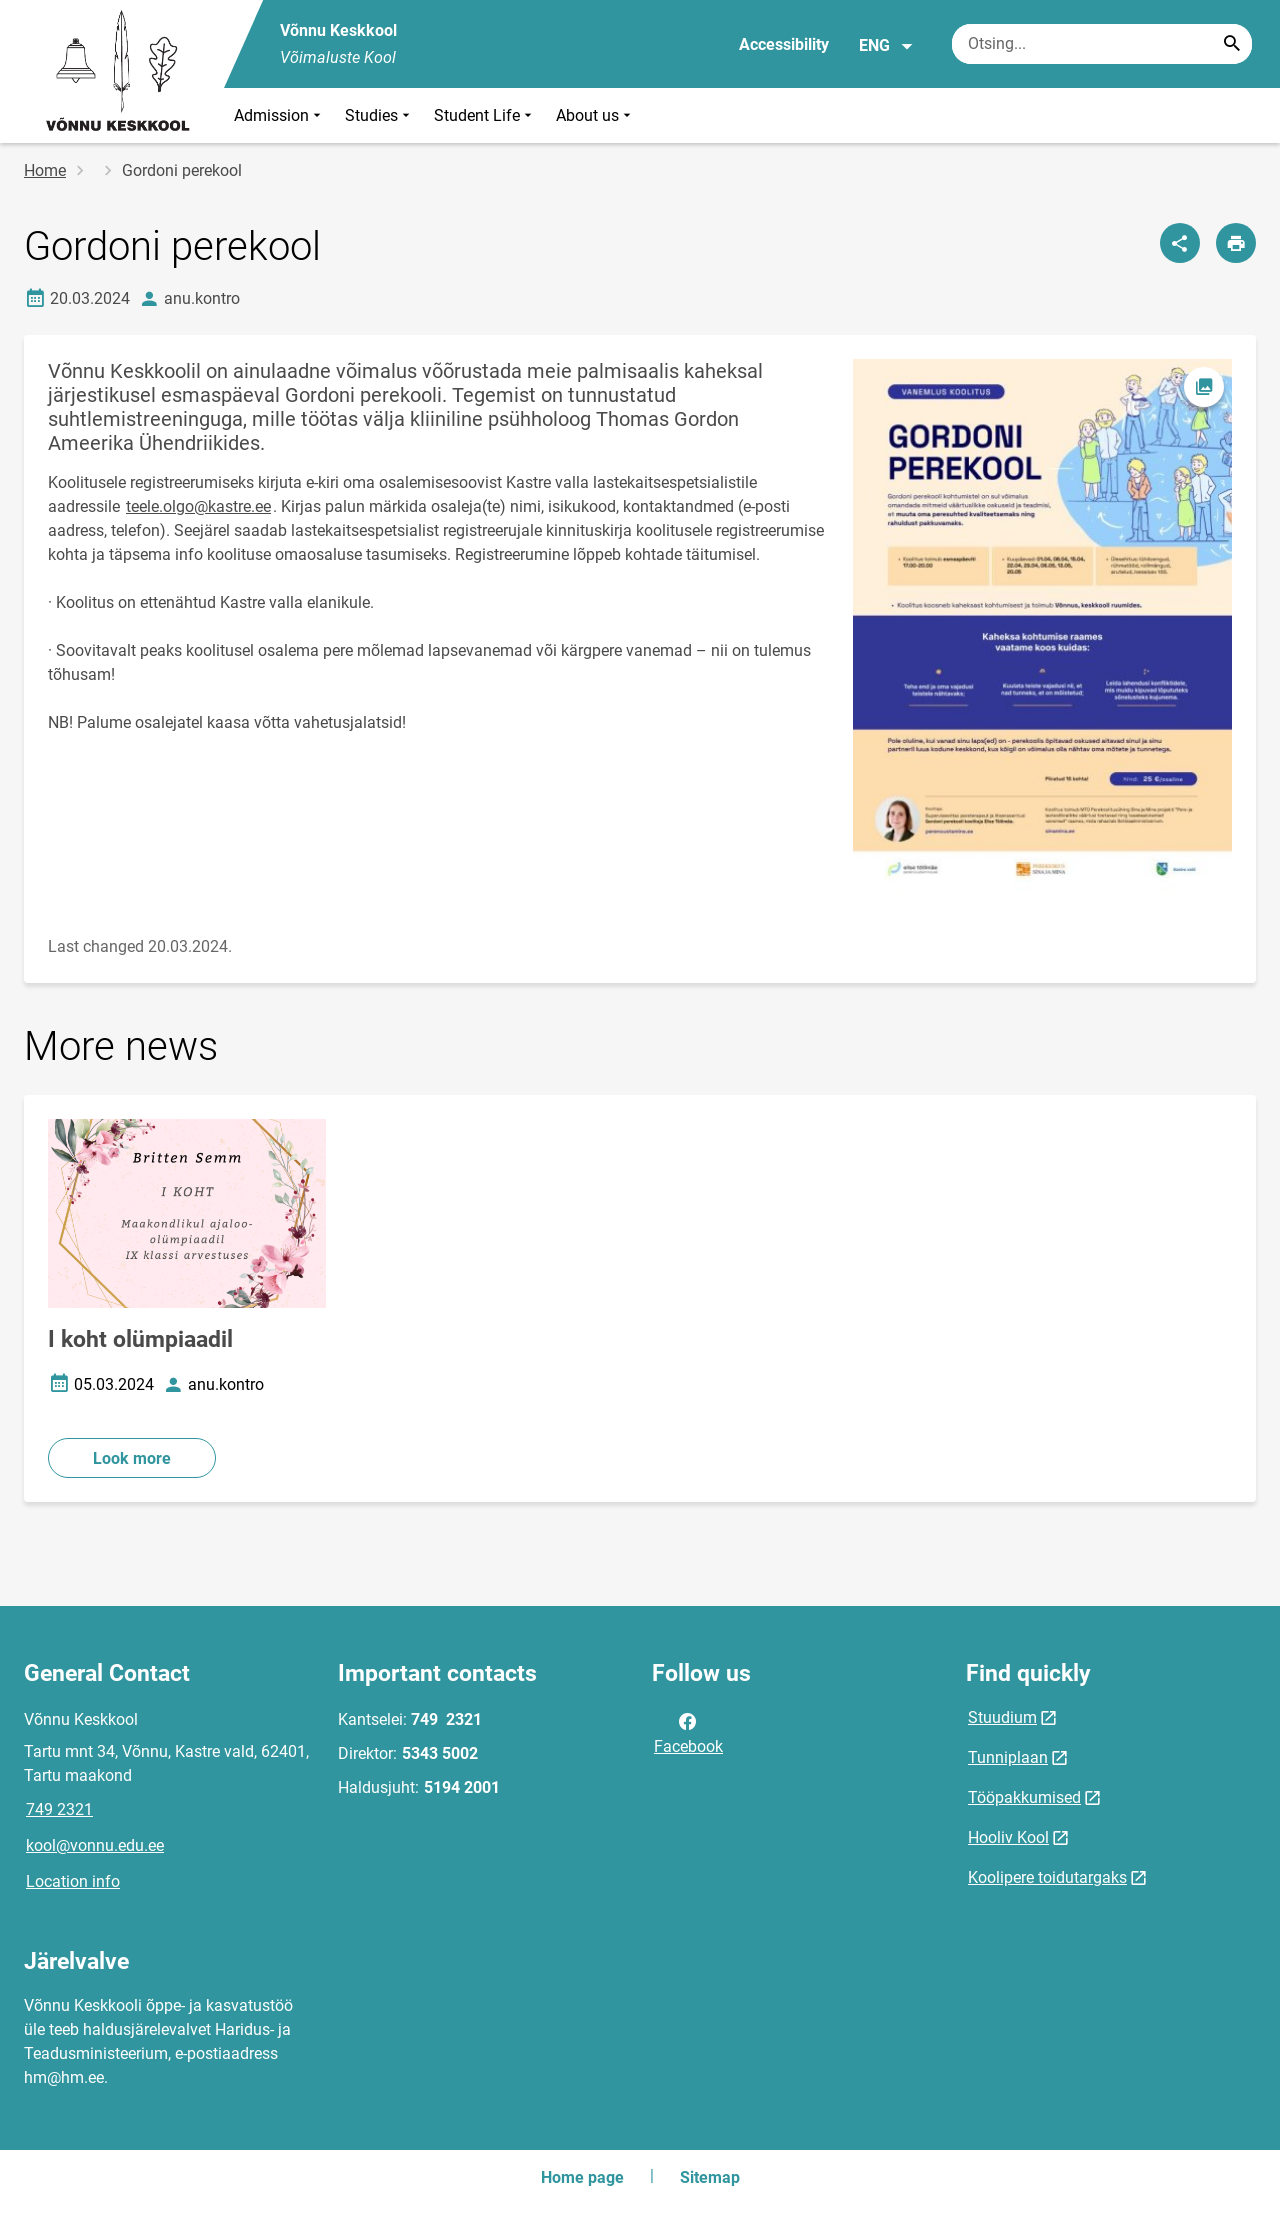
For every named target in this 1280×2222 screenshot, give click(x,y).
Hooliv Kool (1008, 1837)
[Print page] (1236, 243)
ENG (886, 46)
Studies (379, 115)
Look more (132, 1458)
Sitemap (710, 2177)
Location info (73, 1881)
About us (595, 115)
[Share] (1180, 243)
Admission (279, 115)
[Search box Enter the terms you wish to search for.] (1102, 44)
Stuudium (1002, 1717)
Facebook (688, 1732)
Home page (582, 2177)
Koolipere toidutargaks (1047, 1877)
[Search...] (1232, 44)
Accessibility (784, 44)
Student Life (485, 115)
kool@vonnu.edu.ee (95, 1845)
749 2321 (59, 1809)
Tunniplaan (1008, 1757)
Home (45, 170)
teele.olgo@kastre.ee (198, 506)
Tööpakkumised (1024, 1797)
